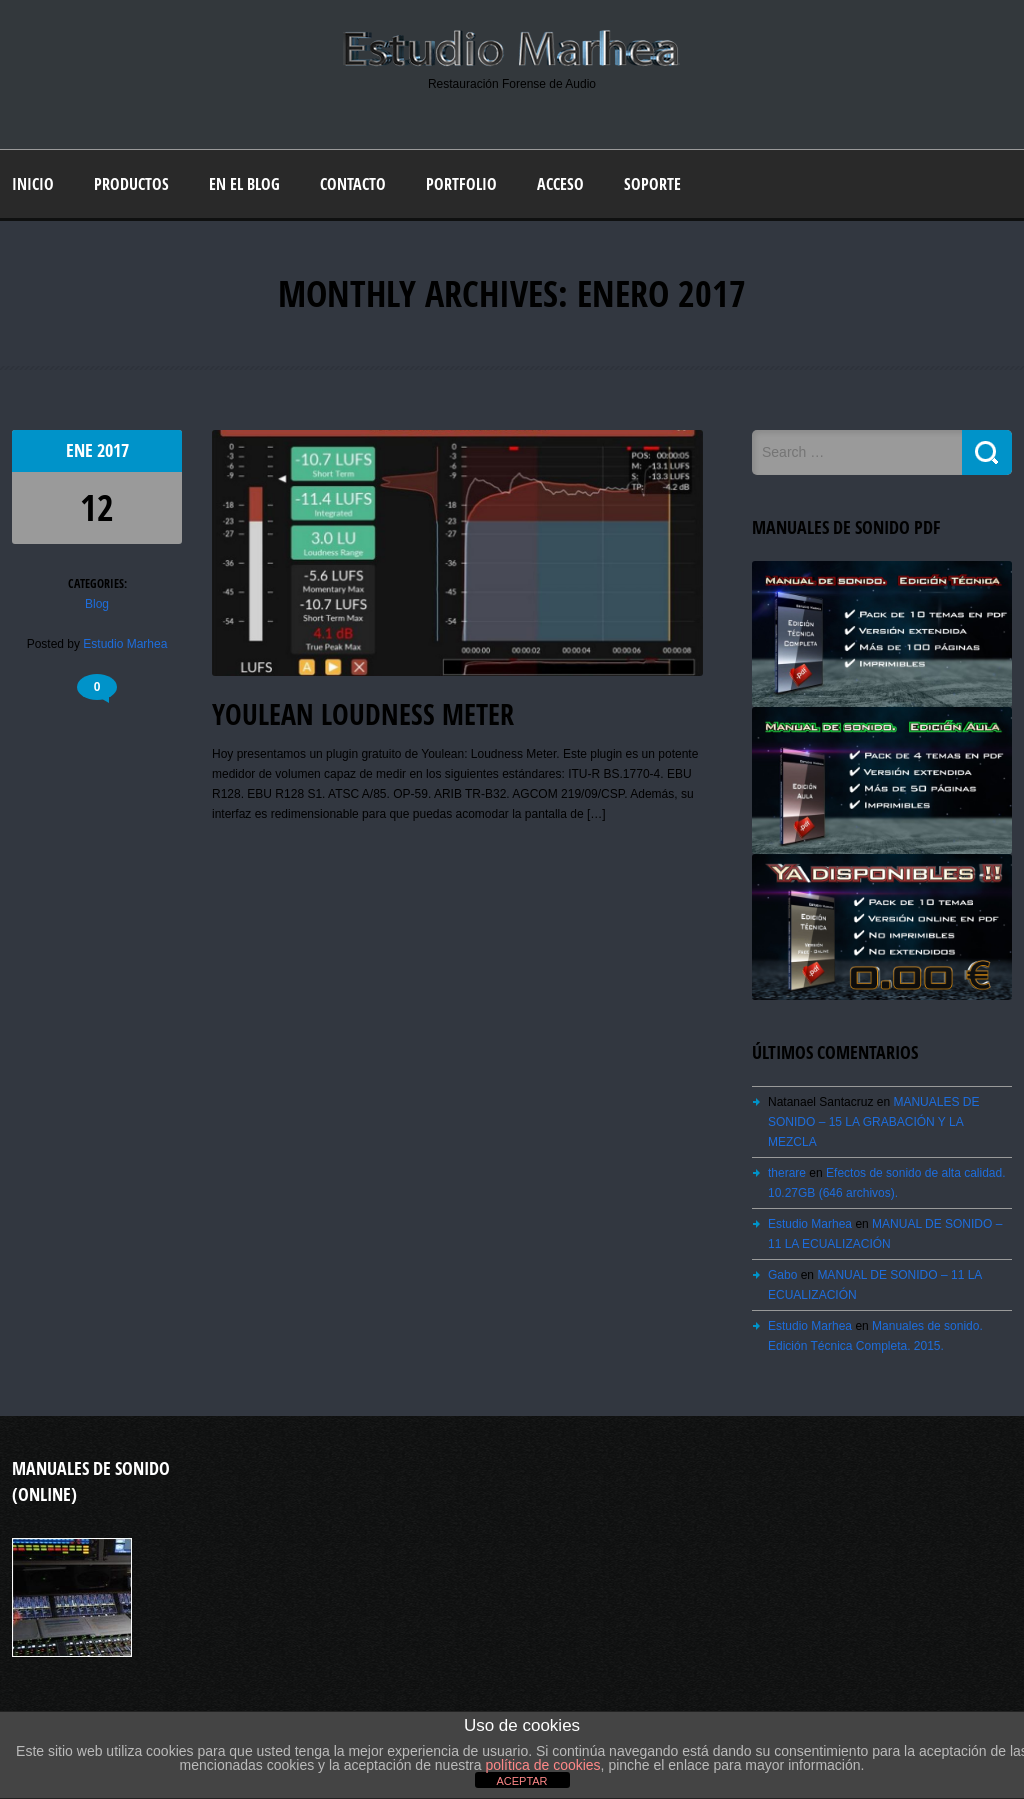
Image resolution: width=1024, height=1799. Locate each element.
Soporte (652, 184)
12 (97, 507)
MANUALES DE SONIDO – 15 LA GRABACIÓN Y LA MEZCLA (873, 1122)
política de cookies (542, 1765)
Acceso (560, 184)
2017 (113, 450)
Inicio (33, 184)
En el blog (244, 184)
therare (787, 1173)
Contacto (353, 184)
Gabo (782, 1275)
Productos (131, 184)
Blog (97, 604)
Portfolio (461, 184)
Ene (81, 450)
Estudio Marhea (125, 644)
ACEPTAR (521, 1781)
